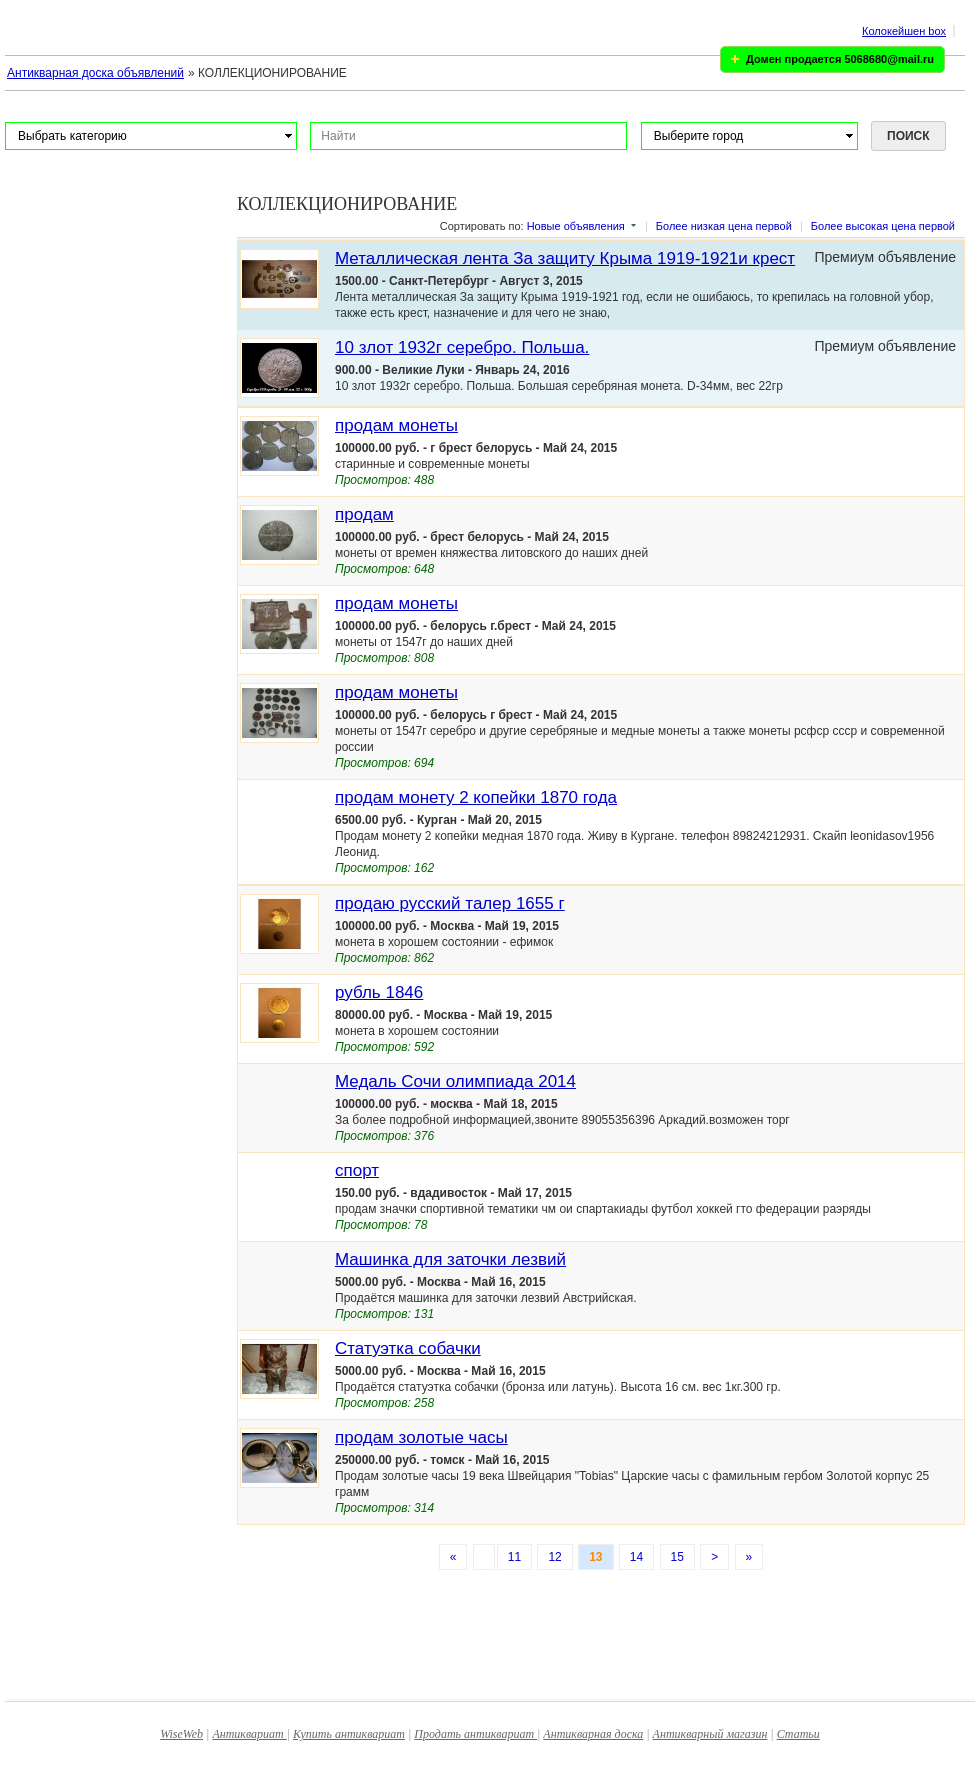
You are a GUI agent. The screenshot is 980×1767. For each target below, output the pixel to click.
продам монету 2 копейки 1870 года (476, 797)
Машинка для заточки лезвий (450, 1259)
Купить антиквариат (349, 1734)
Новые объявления (576, 226)
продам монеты (396, 425)
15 (677, 1557)
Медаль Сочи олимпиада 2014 (455, 1081)
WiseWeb (181, 1734)
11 (514, 1557)
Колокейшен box (904, 31)
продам (364, 514)
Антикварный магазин (710, 1734)
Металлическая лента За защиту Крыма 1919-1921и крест (565, 258)
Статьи (798, 1734)
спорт (357, 1170)
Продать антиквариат (475, 1734)
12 (554, 1557)
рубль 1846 (379, 992)
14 (636, 1557)
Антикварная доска (593, 1734)
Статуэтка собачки (408, 1348)
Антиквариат (249, 1734)
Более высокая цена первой (883, 226)
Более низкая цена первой (724, 226)
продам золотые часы (421, 1437)
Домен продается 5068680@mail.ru (840, 59)
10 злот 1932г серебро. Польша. (462, 347)
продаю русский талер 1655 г (450, 903)
